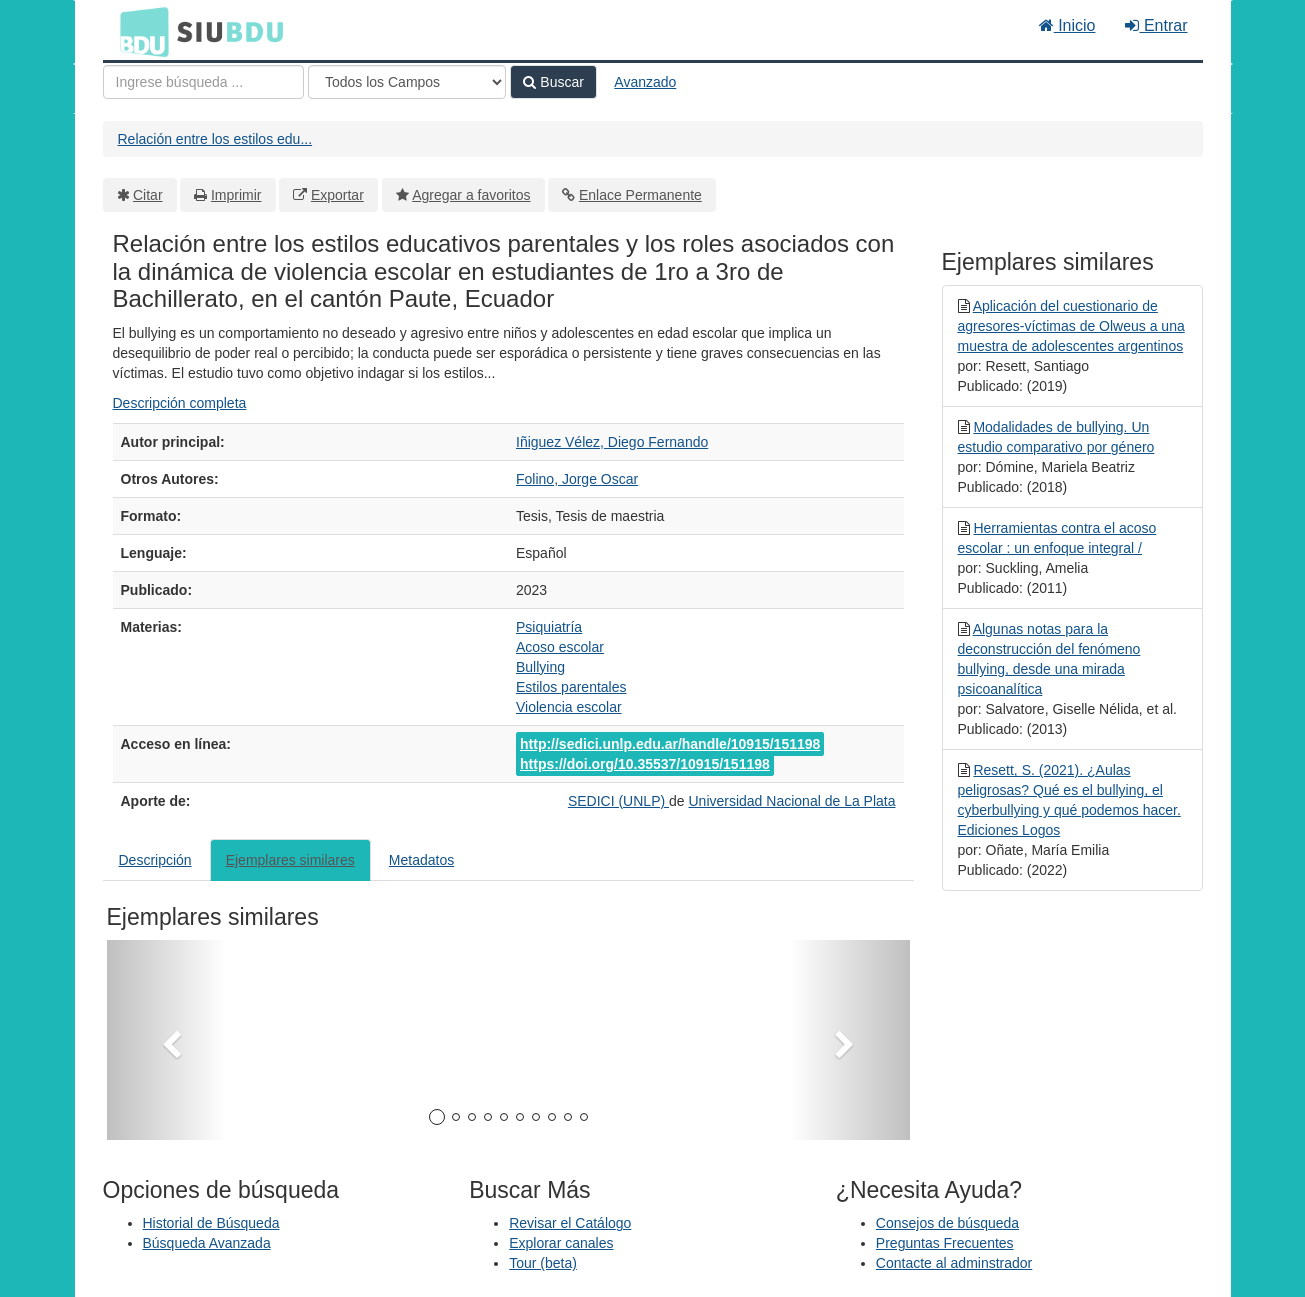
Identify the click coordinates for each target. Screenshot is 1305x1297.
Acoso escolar (560, 647)
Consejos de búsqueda (947, 1223)
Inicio (1067, 25)
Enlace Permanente (640, 195)
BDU (139, 31)
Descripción (155, 860)
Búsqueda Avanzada (207, 1243)
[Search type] (407, 82)
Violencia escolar (569, 707)
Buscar (553, 82)
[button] (167, 1040)
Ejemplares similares (290, 860)
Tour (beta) (543, 1263)
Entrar (1156, 25)
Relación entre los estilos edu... (215, 139)
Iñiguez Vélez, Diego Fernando (612, 442)
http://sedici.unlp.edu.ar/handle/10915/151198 (670, 744)
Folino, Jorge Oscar (577, 479)
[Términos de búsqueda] (203, 82)
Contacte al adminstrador (954, 1263)
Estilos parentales (571, 687)
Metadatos (421, 860)
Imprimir (236, 195)
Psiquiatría (549, 627)
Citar (148, 195)
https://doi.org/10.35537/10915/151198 (645, 764)
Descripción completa (180, 403)
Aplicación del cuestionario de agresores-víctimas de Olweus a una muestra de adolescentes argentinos (1071, 326)
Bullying (540, 667)
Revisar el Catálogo (570, 1223)
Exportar (337, 195)
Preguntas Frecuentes (945, 1243)
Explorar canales (561, 1243)
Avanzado (645, 82)
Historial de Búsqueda (211, 1223)
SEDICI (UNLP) (618, 801)
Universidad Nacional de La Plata (791, 801)
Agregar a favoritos (471, 195)
